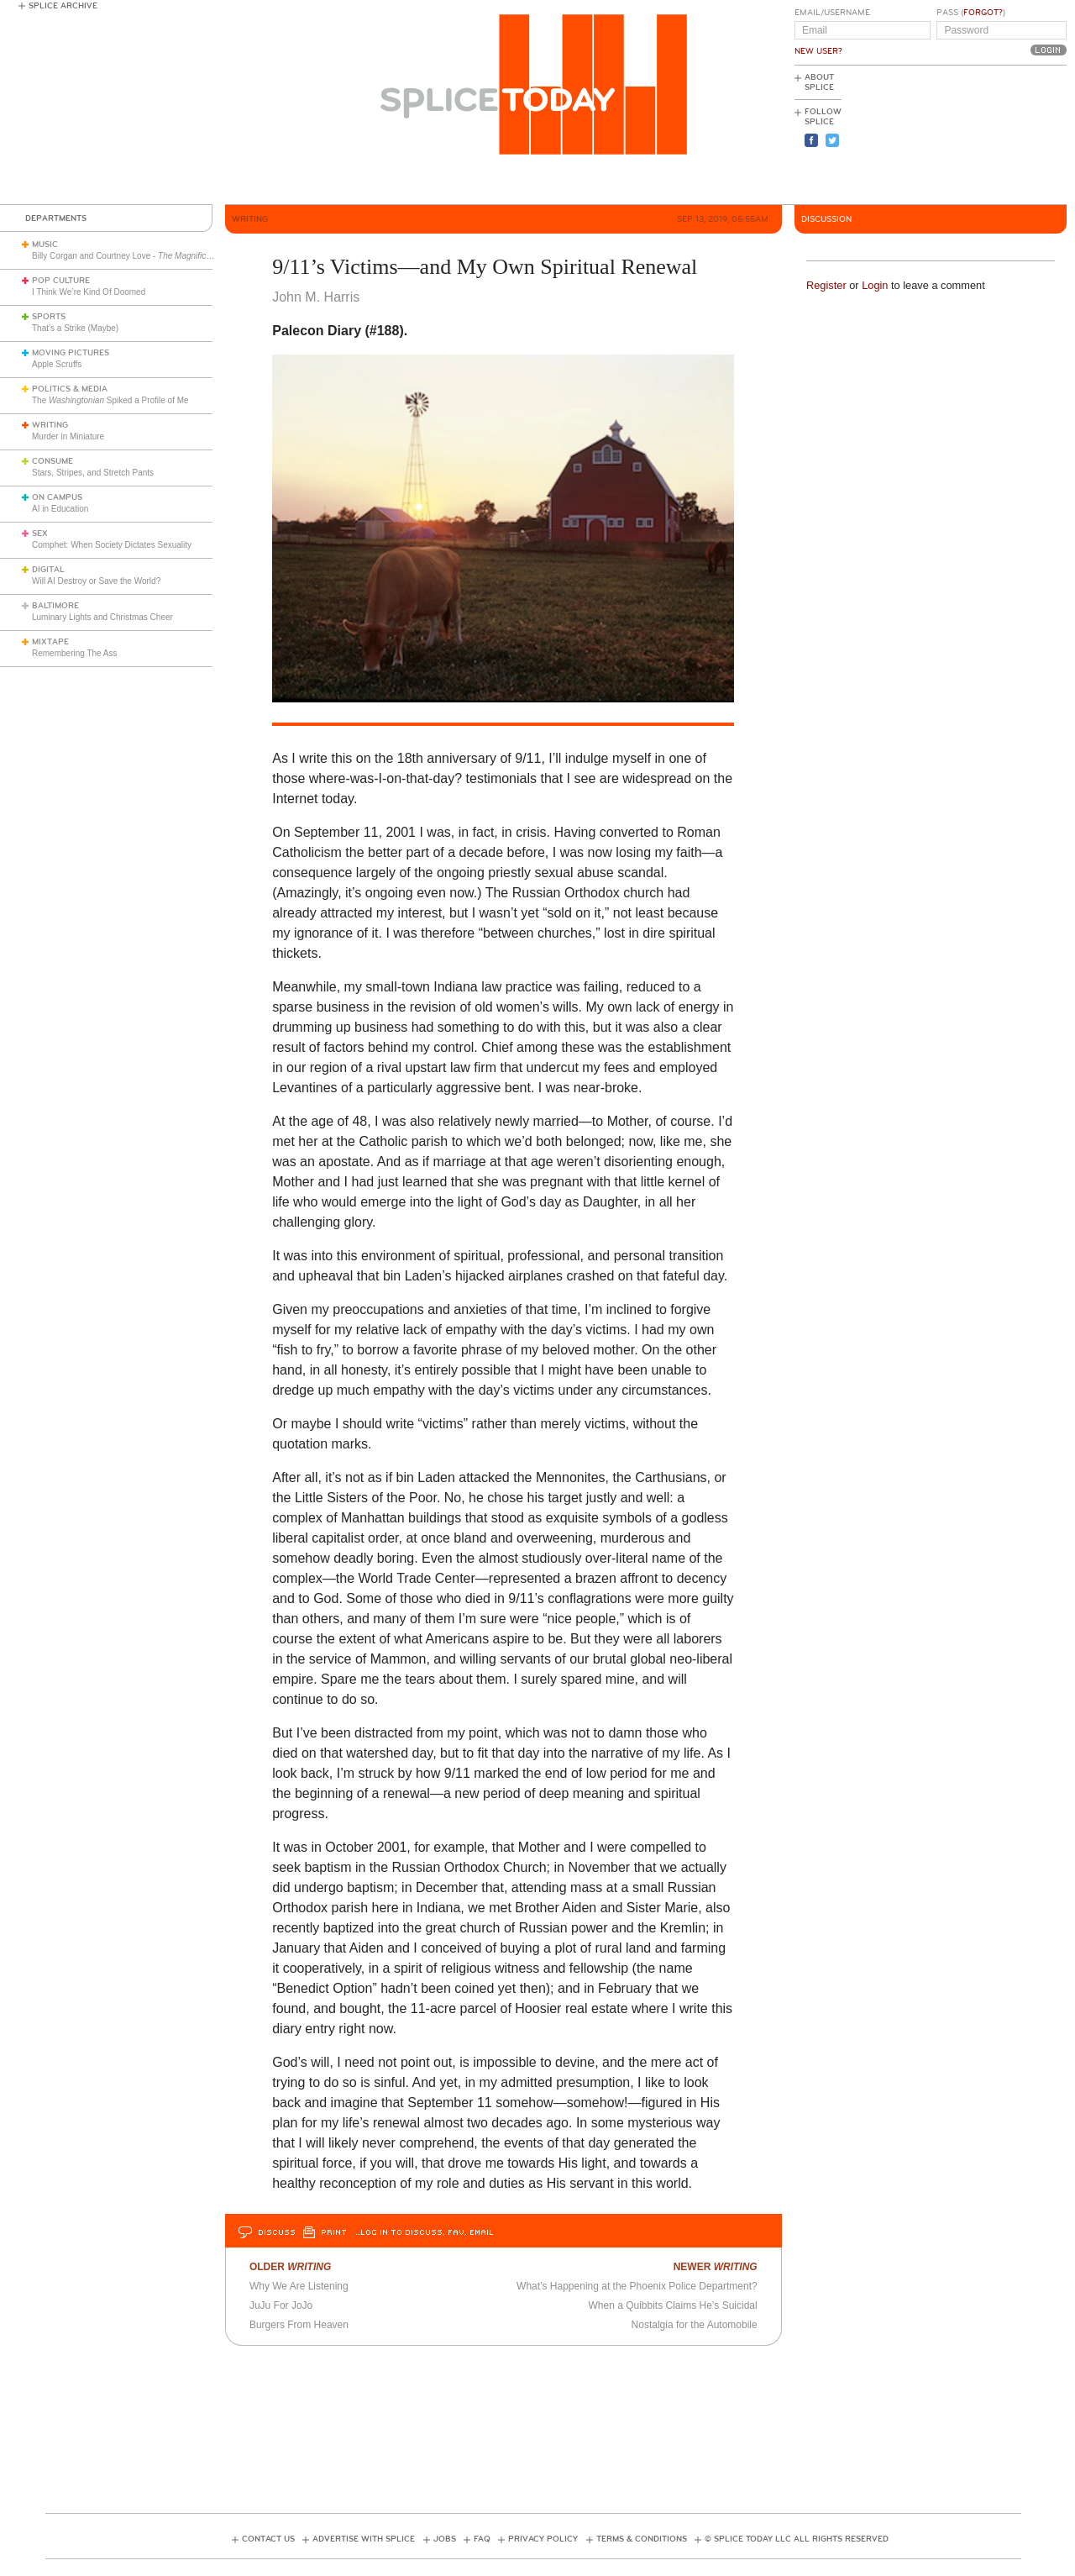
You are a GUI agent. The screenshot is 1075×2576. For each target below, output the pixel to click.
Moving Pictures (70, 353)
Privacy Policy (543, 2539)
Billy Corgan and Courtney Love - (138, 255)
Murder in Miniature (68, 436)
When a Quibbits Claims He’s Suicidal (672, 2305)
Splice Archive (63, 6)
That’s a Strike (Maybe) (75, 328)
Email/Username (832, 13)
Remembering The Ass (75, 653)
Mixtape (50, 642)
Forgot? (983, 13)
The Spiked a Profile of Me (110, 400)
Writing (50, 425)
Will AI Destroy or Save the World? (96, 581)
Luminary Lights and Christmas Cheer (102, 617)
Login (875, 285)
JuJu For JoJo (280, 2305)
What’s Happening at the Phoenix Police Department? (637, 2286)
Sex (40, 533)
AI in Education (60, 508)
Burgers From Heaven (299, 2325)
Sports (49, 317)
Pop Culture (61, 281)
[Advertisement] (991, 135)
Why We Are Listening (299, 2286)
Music (45, 244)
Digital (48, 570)
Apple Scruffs (56, 364)
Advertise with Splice (363, 2539)
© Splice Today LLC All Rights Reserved (797, 2539)
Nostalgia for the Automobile (695, 2325)
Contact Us (268, 2539)
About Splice (819, 82)
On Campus (57, 497)
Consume (52, 461)
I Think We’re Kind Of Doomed (88, 292)
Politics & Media (70, 389)
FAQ (482, 2539)
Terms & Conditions (641, 2539)
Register (826, 285)
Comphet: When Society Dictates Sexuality (111, 544)
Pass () (970, 13)
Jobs (444, 2539)
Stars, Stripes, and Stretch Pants (93, 472)
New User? (818, 51)
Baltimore (55, 606)
